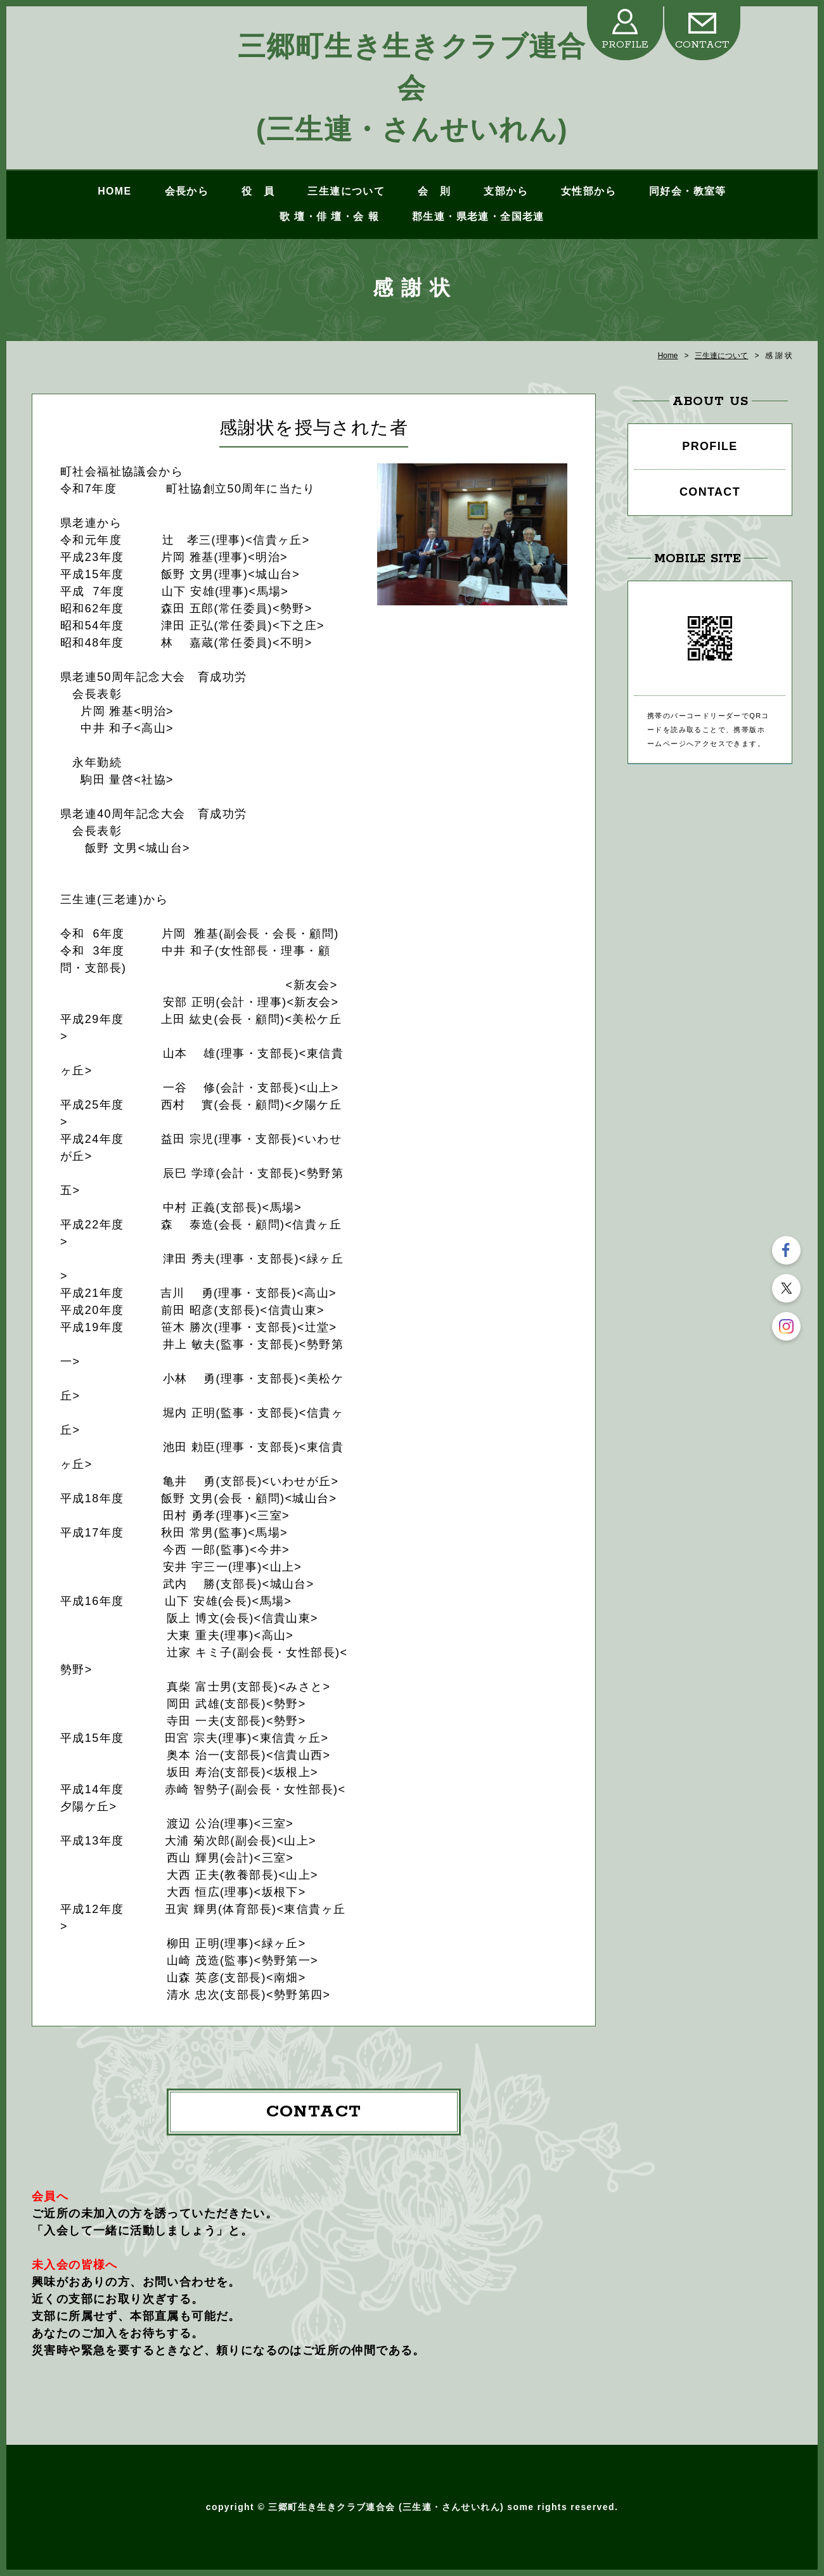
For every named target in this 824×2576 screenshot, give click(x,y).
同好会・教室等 (687, 191)
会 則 (434, 191)
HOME (114, 191)
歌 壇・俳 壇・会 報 (329, 216)
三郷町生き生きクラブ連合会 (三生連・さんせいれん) (412, 87)
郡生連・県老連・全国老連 (478, 216)
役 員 (257, 191)
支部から (506, 191)
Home (668, 355)
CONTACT (702, 44)
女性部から (588, 191)
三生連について (346, 191)
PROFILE (625, 44)
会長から (187, 191)
